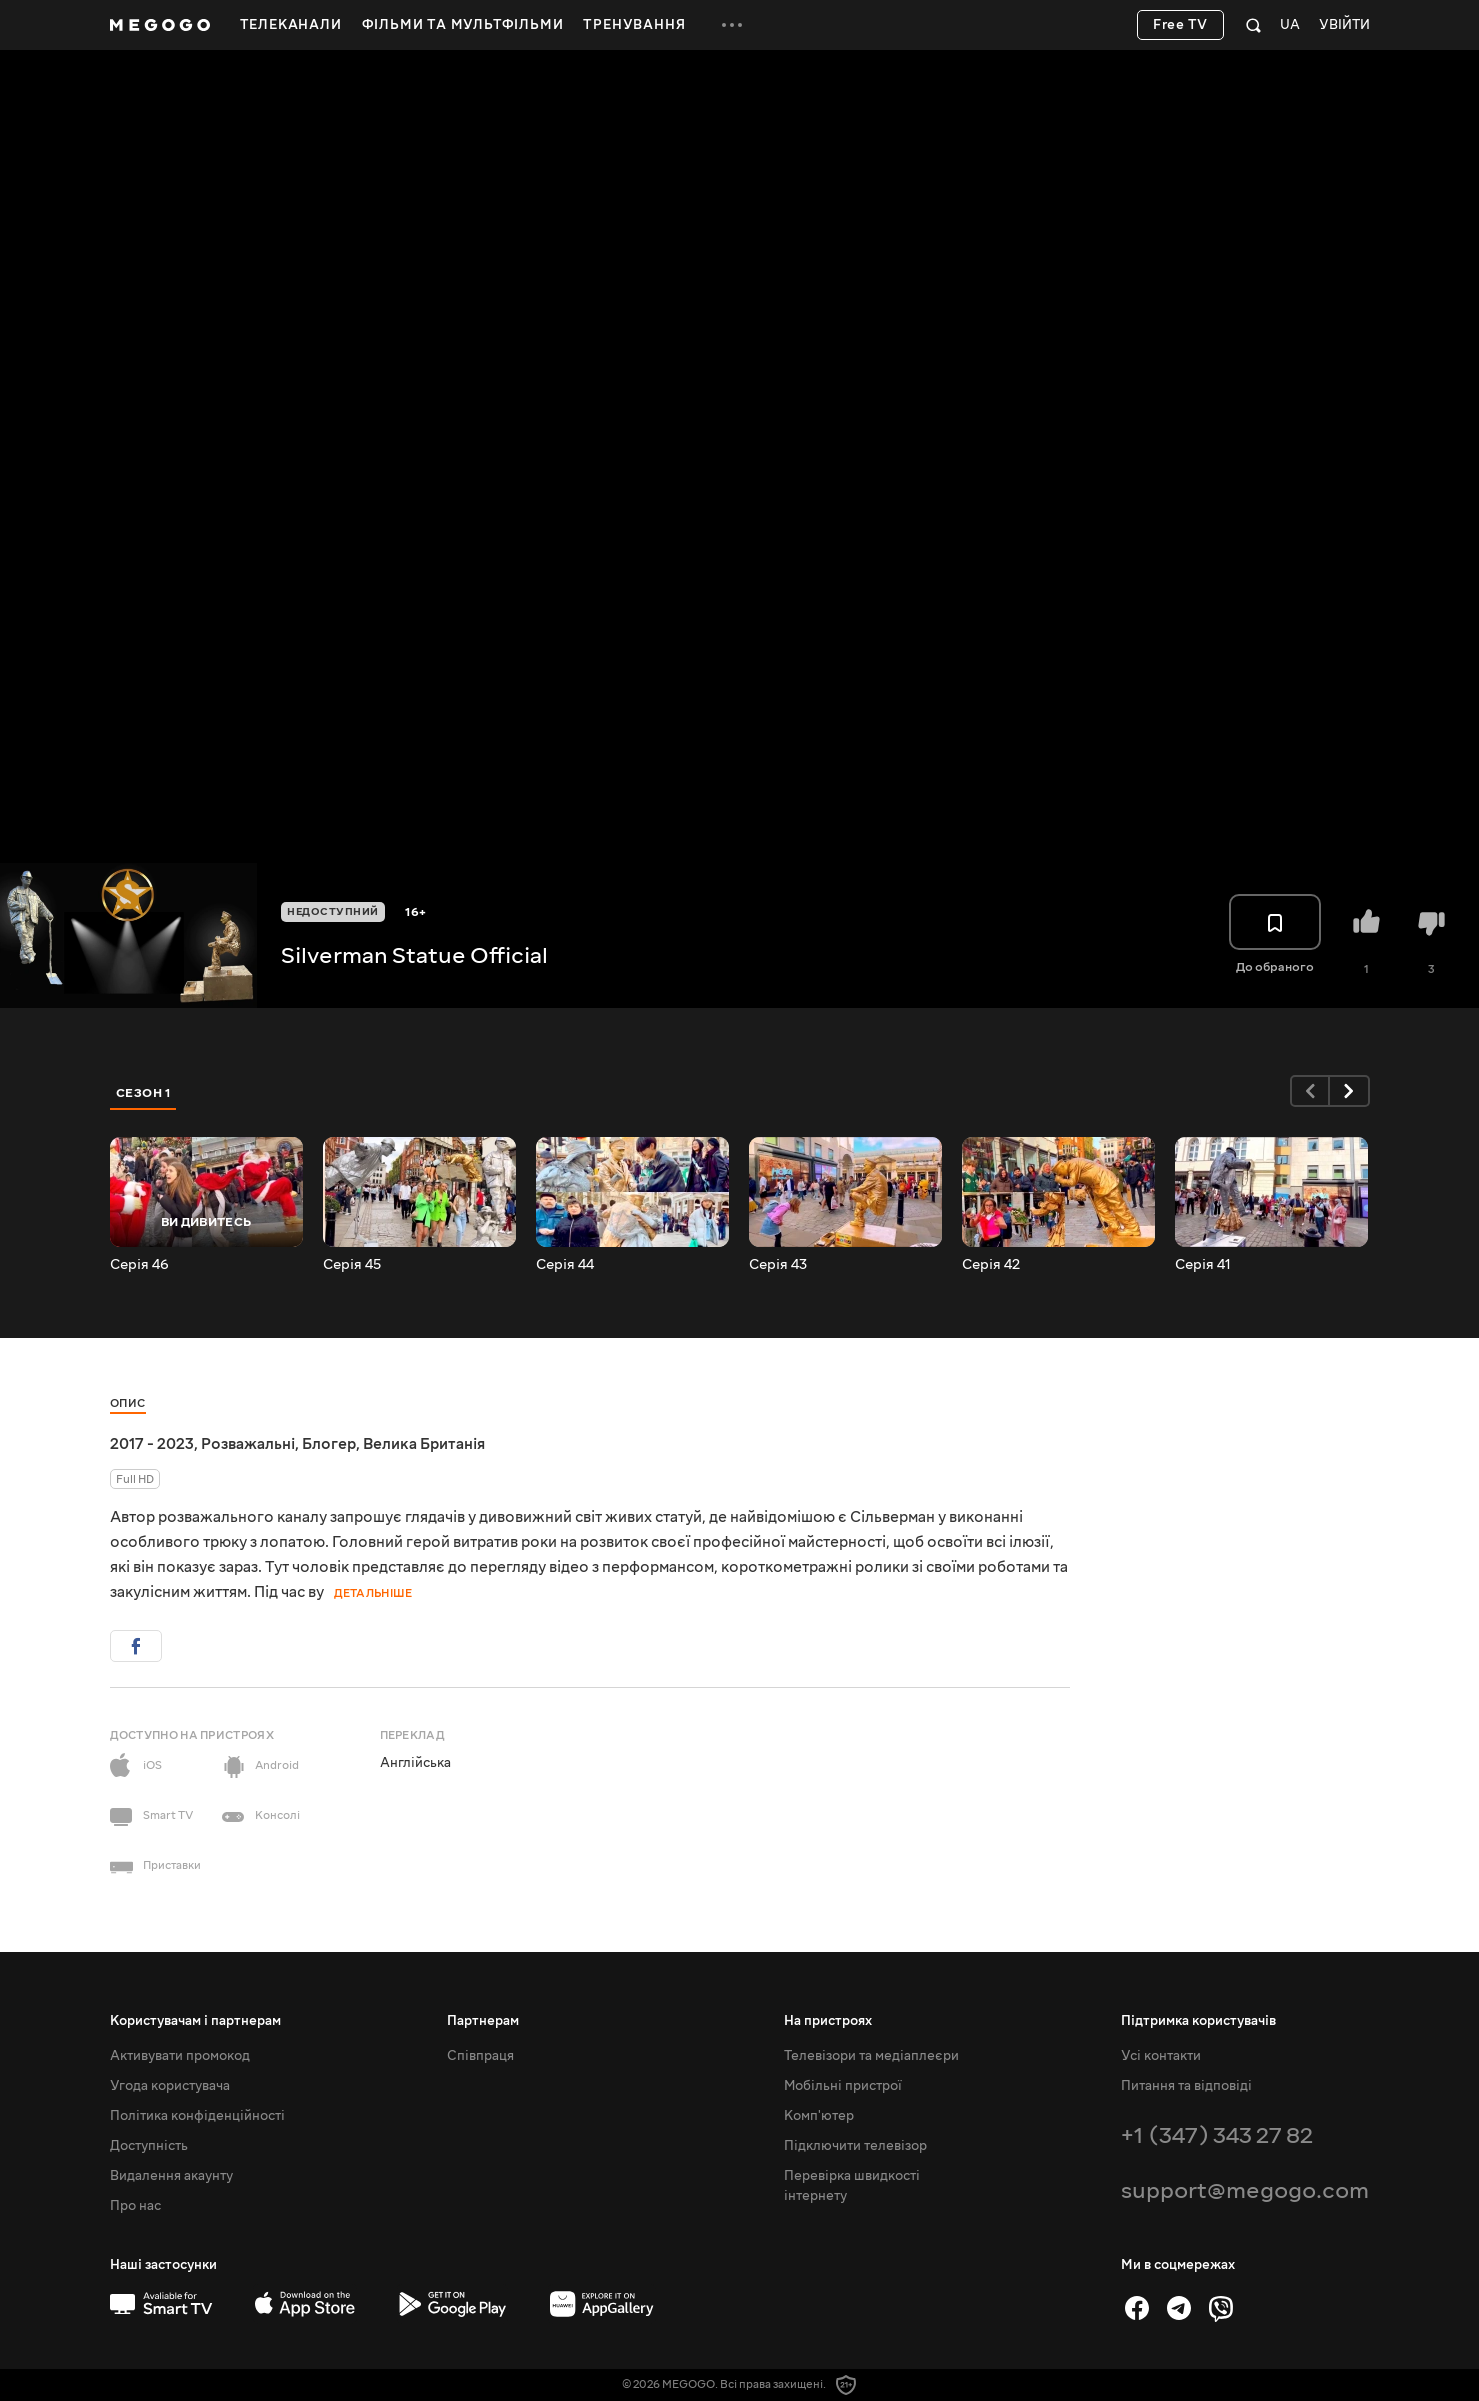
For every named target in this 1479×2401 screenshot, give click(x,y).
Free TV (1180, 25)
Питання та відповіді (1186, 2086)
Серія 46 (139, 1265)
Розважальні (248, 1444)
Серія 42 (991, 1265)
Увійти (1344, 25)
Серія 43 (778, 1265)
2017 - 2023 (152, 1444)
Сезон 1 (144, 1093)
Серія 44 (565, 1265)
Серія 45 (352, 1265)
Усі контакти (1161, 2056)
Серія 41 (1203, 1265)
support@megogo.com (1245, 2190)
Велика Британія (424, 1444)
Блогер (329, 1444)
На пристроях (828, 2021)
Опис (128, 1403)
